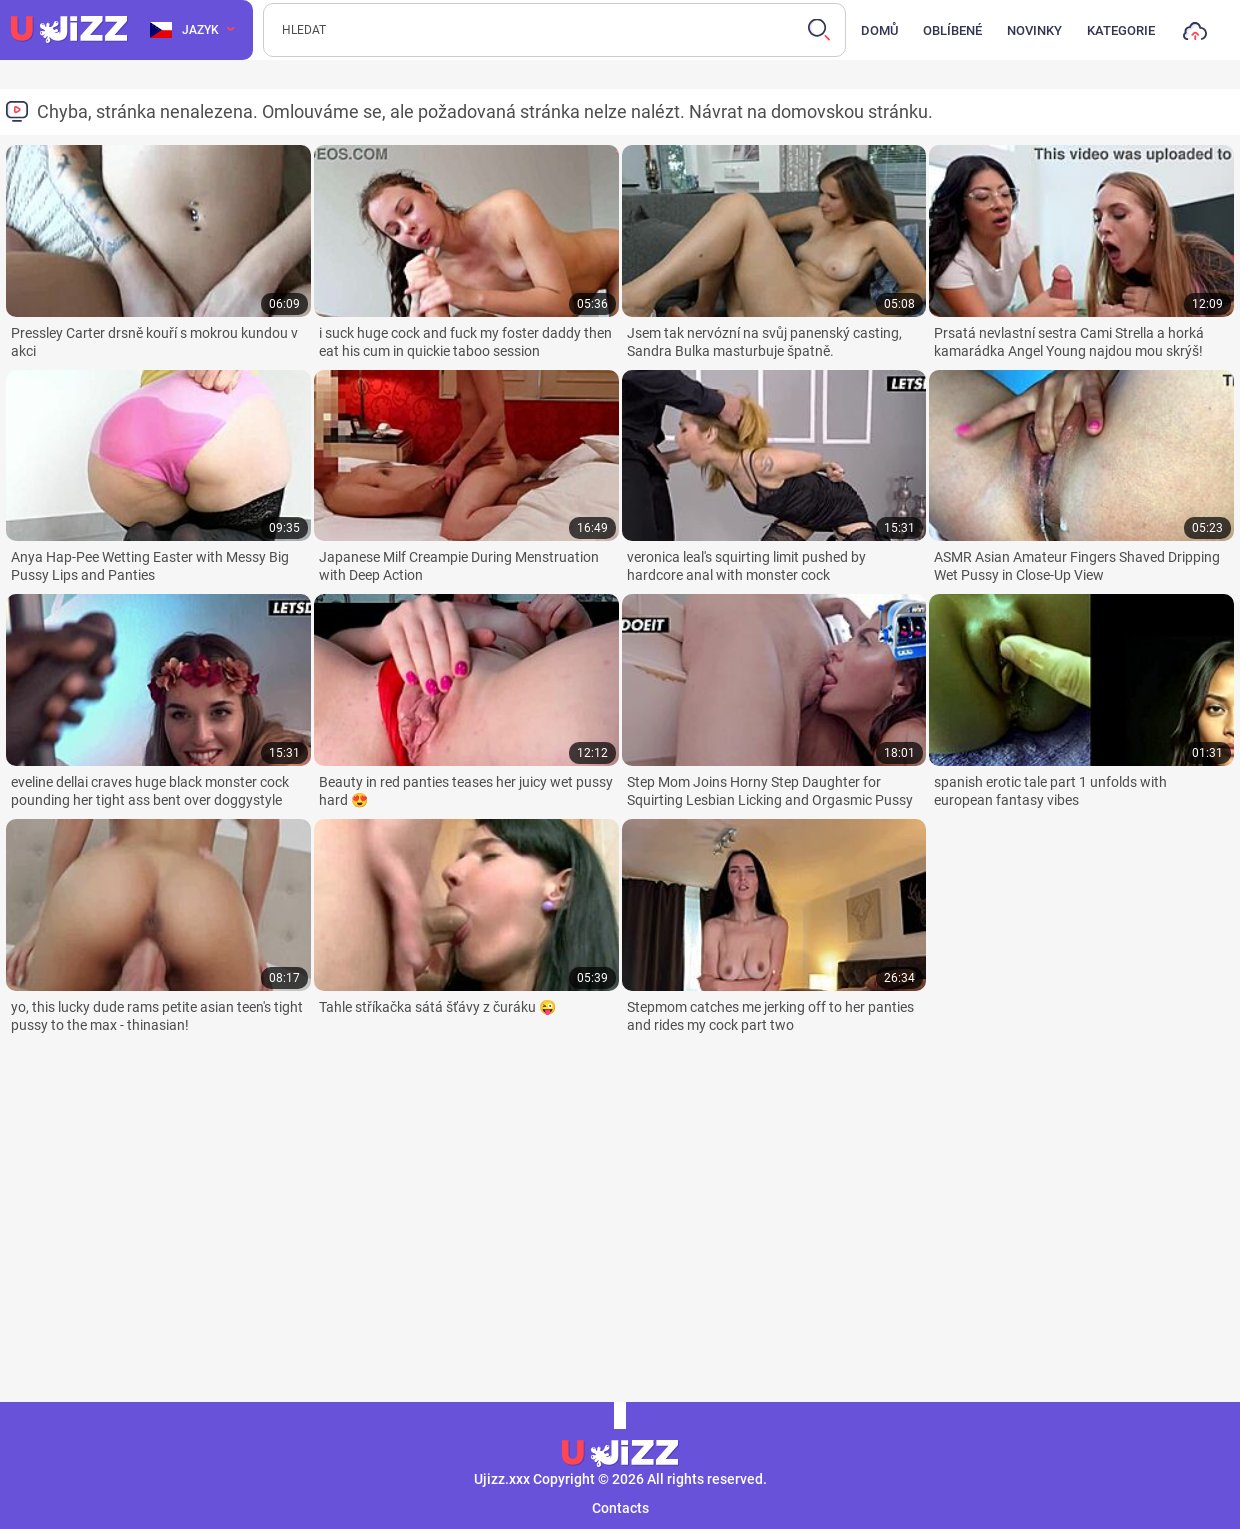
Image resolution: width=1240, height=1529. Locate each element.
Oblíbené (952, 30)
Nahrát (1195, 35)
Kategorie (1121, 30)
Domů (879, 30)
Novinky (1034, 30)
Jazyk (184, 30)
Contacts (620, 1508)
